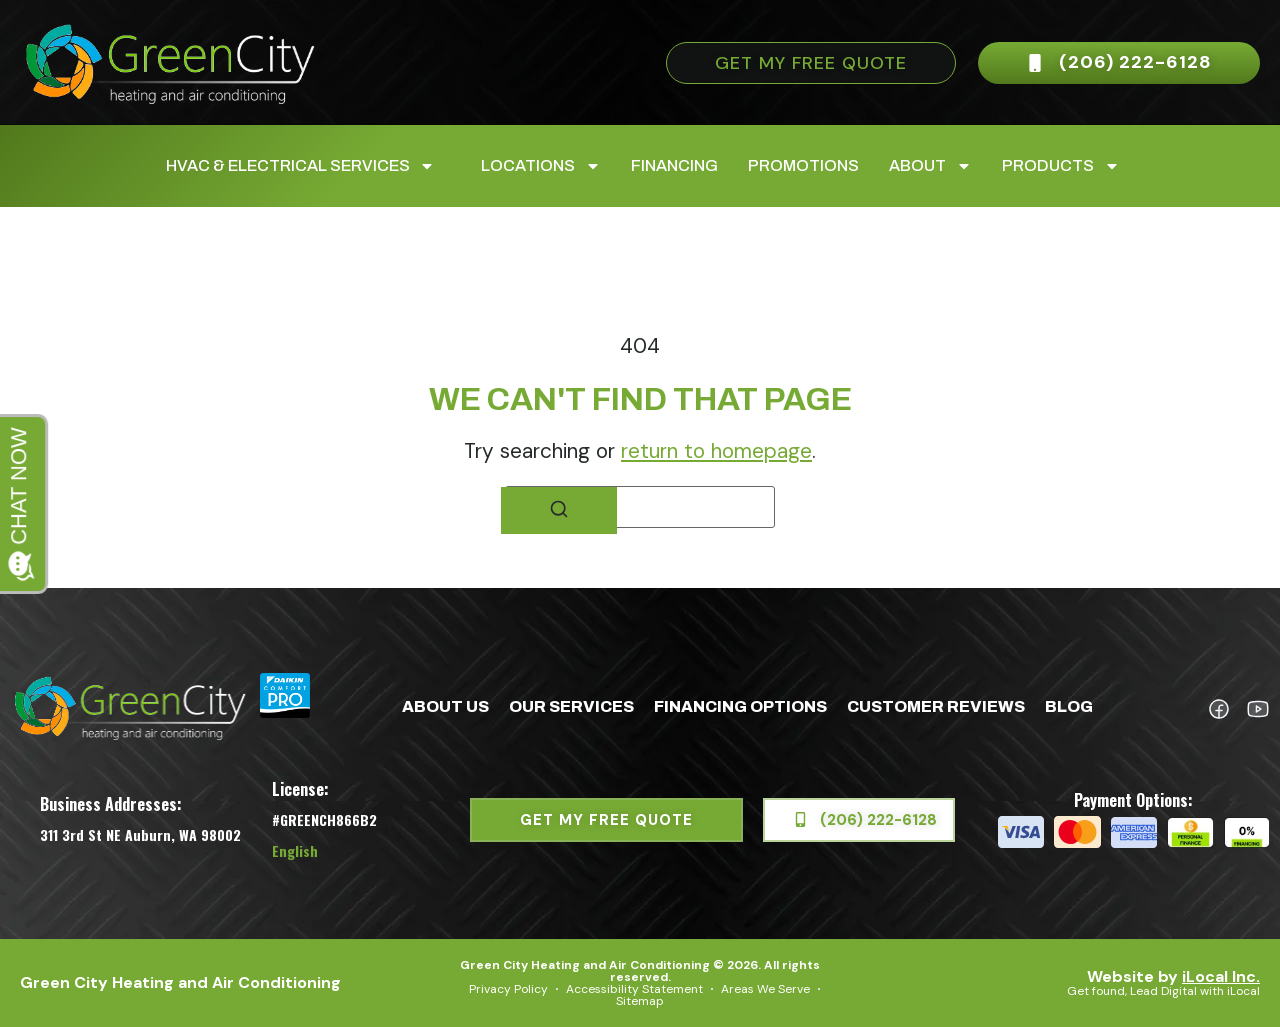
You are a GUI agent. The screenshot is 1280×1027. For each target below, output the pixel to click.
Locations (541, 166)
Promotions (803, 165)
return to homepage (716, 450)
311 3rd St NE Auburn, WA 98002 (140, 834)
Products (1061, 166)
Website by (1173, 976)
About (930, 166)
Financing (674, 165)
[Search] (559, 510)
